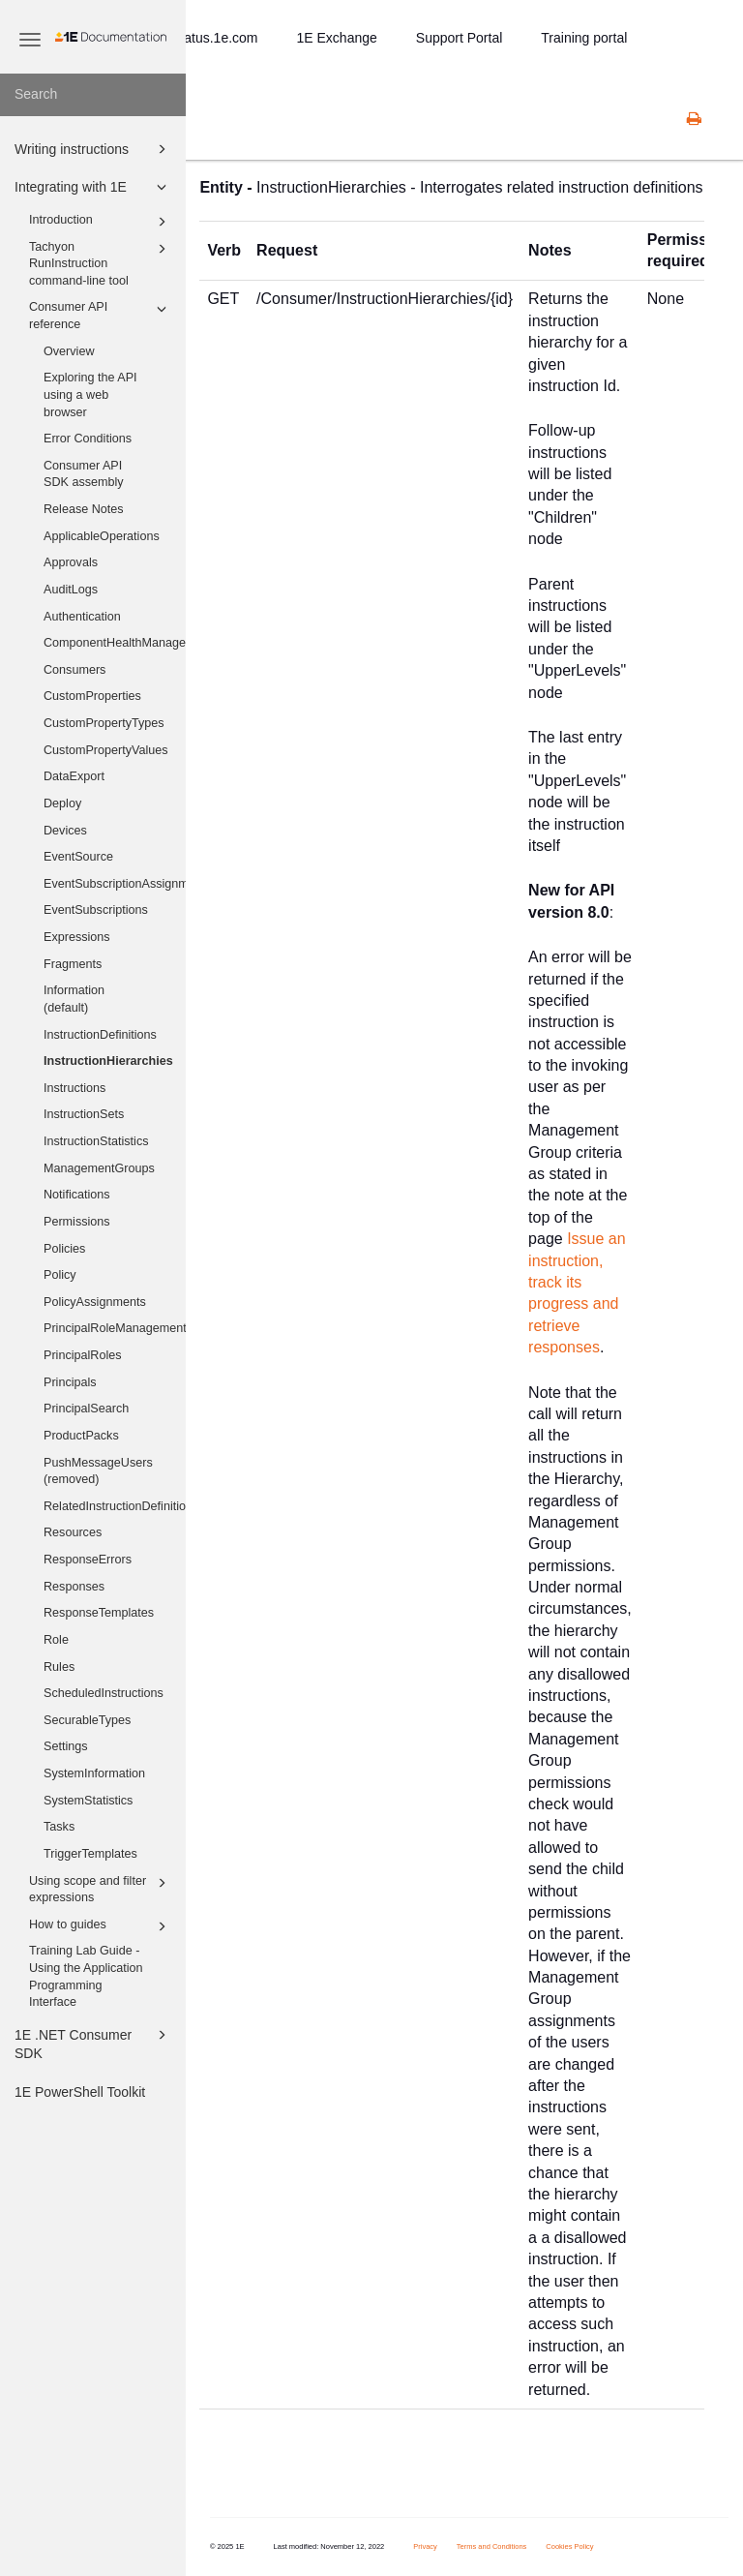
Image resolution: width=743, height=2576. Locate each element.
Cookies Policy (569, 2546)
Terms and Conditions (492, 2546)
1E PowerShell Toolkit (80, 2092)
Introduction (100, 221)
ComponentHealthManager (115, 643)
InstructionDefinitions (100, 1035)
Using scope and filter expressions (100, 1888)
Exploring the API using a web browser (90, 394)
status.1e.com (215, 37)
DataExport (74, 776)
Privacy (425, 2546)
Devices (65, 830)
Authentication (82, 616)
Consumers (74, 670)
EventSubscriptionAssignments (115, 884)
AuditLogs (71, 589)
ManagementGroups (99, 1168)
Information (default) (74, 999)
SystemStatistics (88, 1800)
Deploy (62, 803)
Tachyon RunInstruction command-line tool (100, 263)
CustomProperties (92, 696)
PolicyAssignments (95, 1302)
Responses (74, 1586)
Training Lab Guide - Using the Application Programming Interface (86, 1976)
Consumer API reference (100, 314)
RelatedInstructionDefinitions (115, 1506)
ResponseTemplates (99, 1613)
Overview (69, 351)
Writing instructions (93, 149)
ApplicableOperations (102, 536)
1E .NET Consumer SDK (93, 2043)
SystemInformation (94, 1773)
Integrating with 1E (93, 186)
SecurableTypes (87, 1720)
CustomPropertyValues (106, 750)
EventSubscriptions (96, 910)
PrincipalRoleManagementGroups (115, 1328)
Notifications (77, 1194)
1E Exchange (337, 37)
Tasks (59, 1827)
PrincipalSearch (86, 1408)
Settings (66, 1746)
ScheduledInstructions (103, 1693)
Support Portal (459, 37)
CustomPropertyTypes (104, 723)
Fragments (73, 964)
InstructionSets (84, 1114)
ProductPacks (81, 1435)
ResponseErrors (88, 1559)
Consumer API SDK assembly (84, 474)
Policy (60, 1275)
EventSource (78, 857)
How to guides (100, 1926)
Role (56, 1640)
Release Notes (84, 509)
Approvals (71, 562)
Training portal (584, 37)
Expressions (77, 937)
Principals (70, 1382)
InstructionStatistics (96, 1141)
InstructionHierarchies (108, 1061)
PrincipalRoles (83, 1355)
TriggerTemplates (90, 1854)
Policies (64, 1249)
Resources (73, 1532)
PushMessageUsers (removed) (98, 1471)
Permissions (77, 1221)
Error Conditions (88, 438)
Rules (59, 1667)
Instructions (74, 1088)
